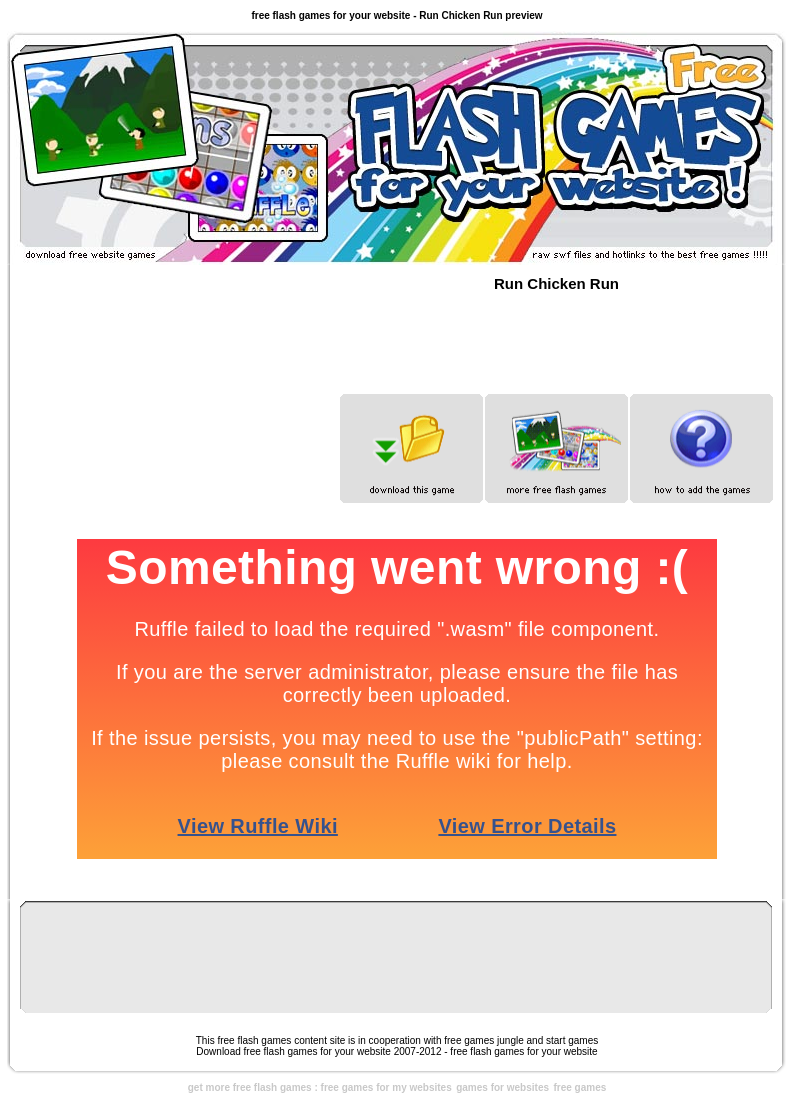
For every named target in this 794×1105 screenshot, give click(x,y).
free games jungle (484, 1040)
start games (572, 1040)
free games (579, 1087)
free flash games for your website (523, 1051)
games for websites (502, 1087)
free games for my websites (386, 1087)
